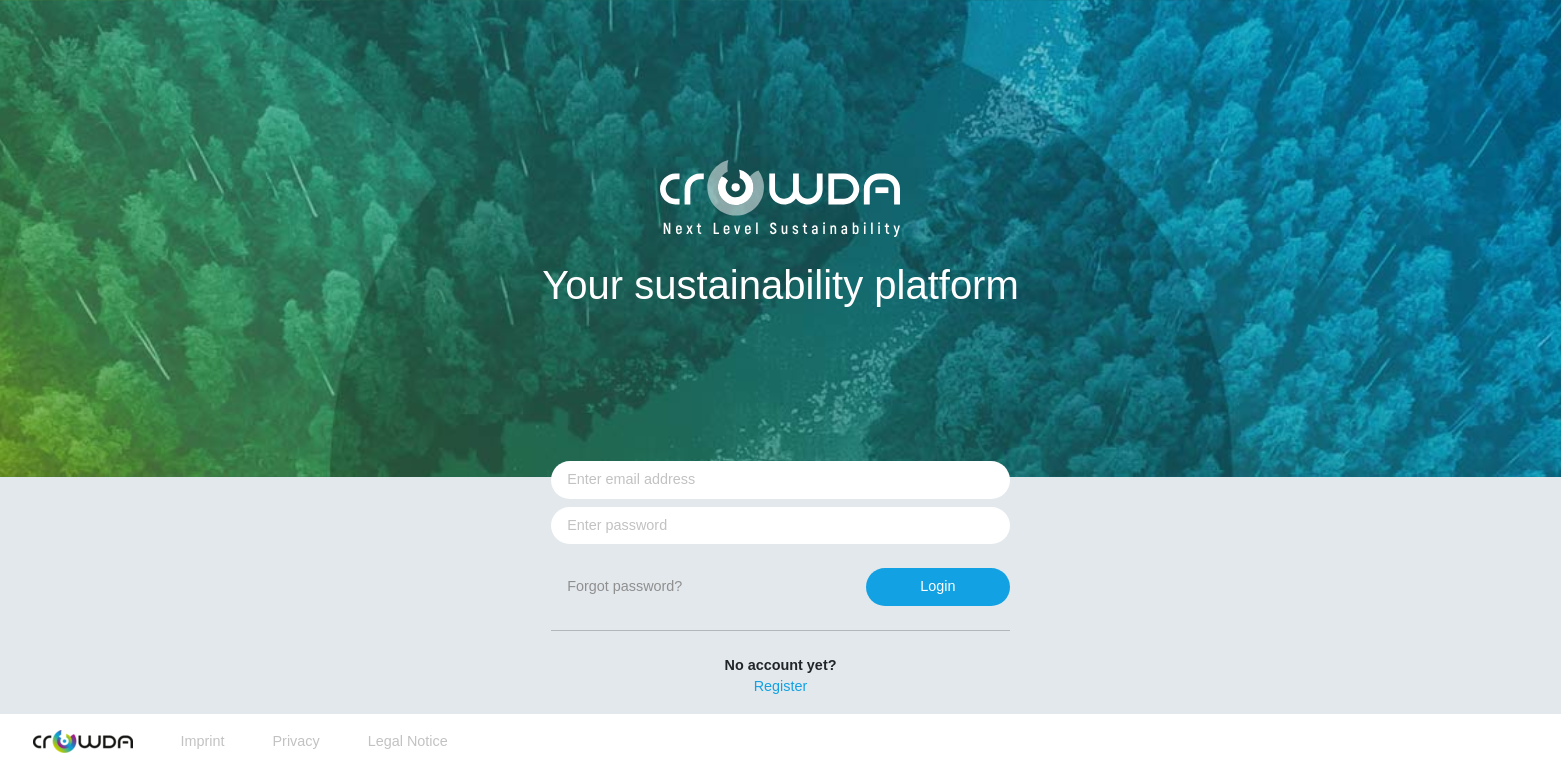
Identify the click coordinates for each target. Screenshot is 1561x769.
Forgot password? (624, 586)
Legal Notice (408, 741)
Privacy (295, 741)
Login (937, 586)
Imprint (203, 741)
